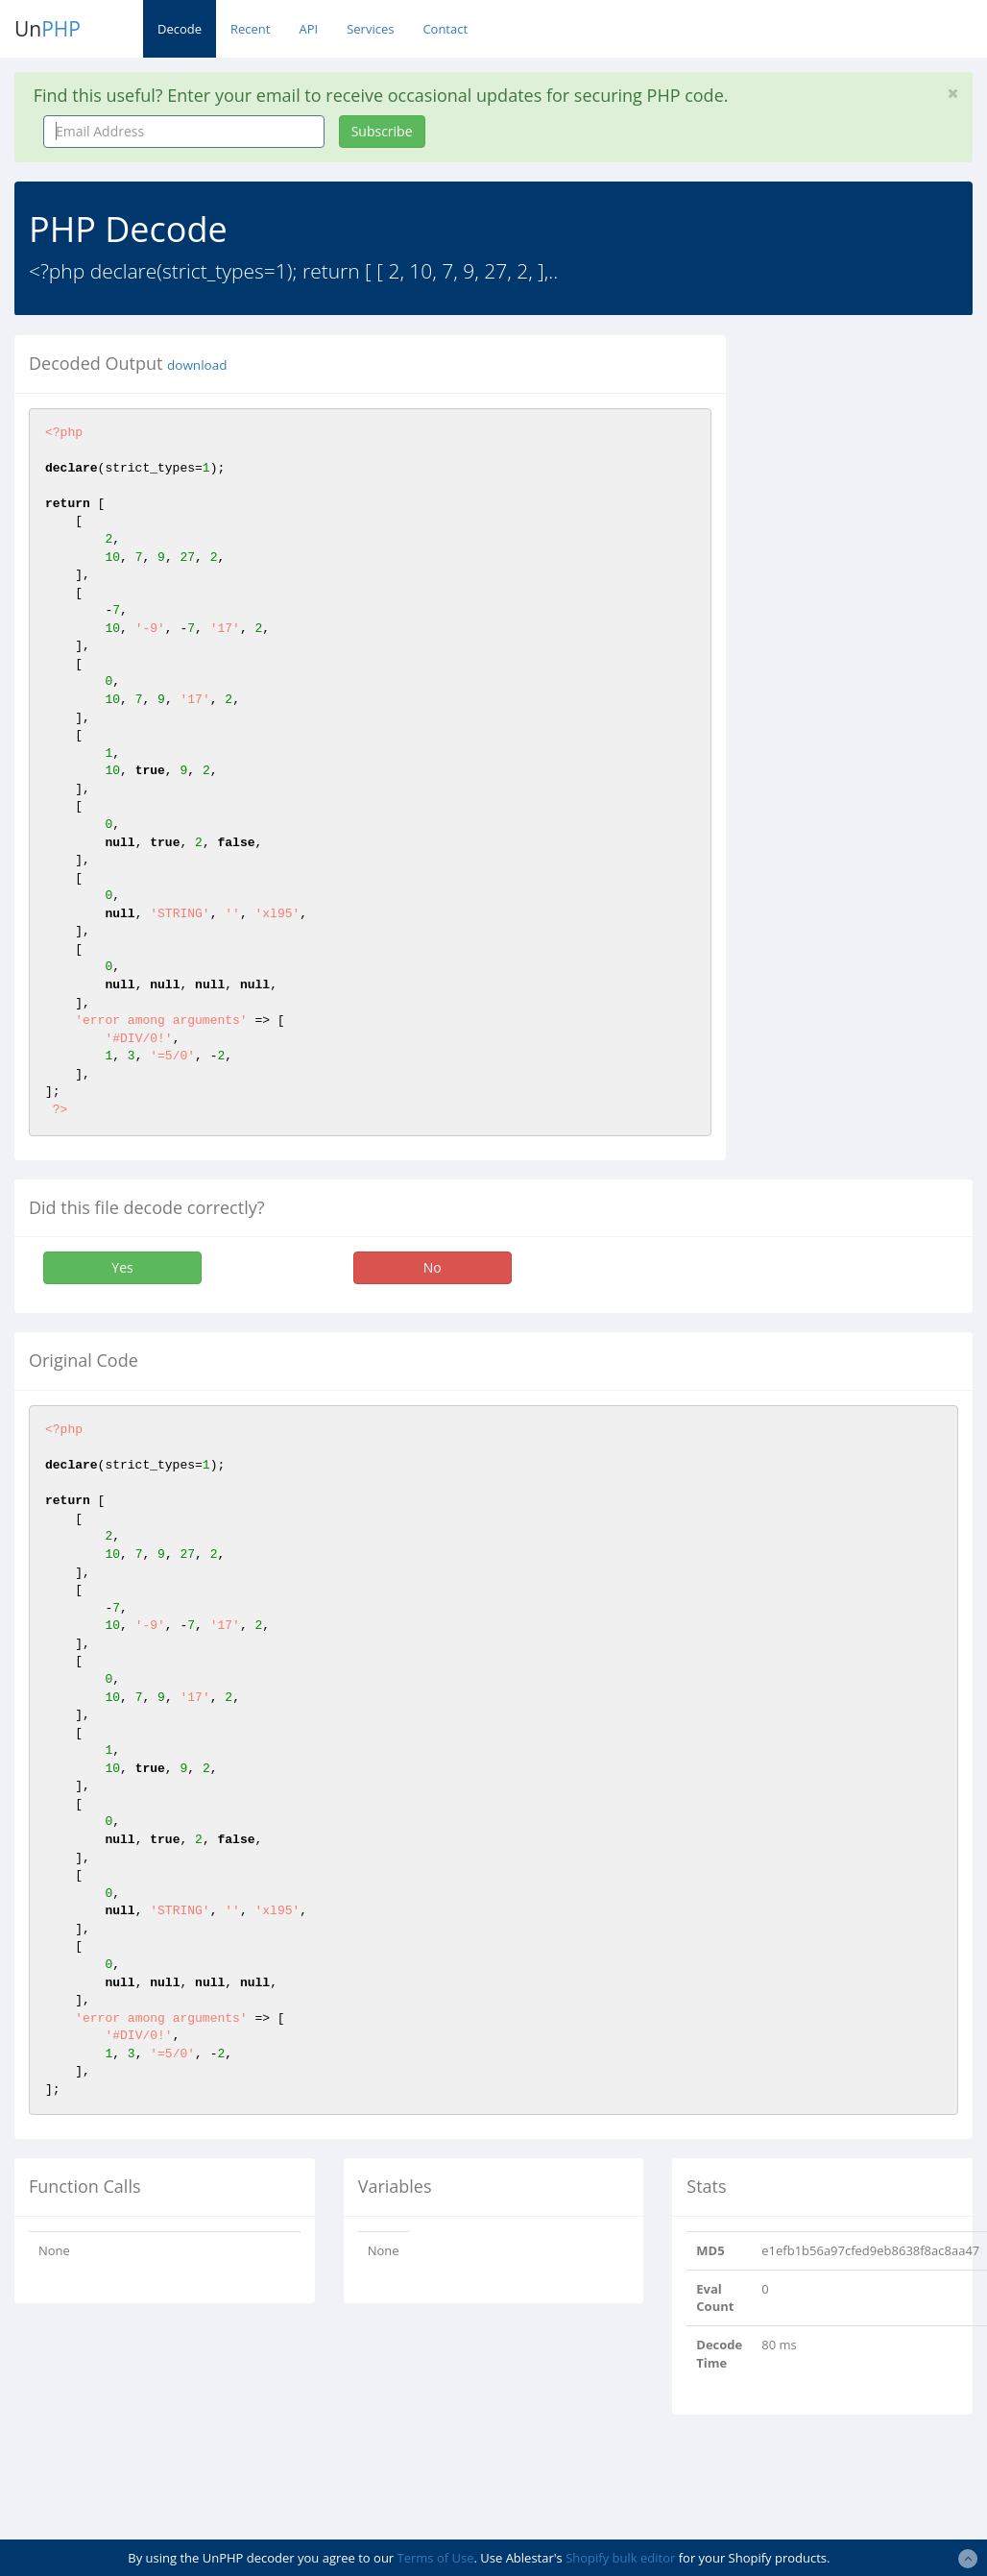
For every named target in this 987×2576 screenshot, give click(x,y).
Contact (445, 28)
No (432, 1267)
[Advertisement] (870, 623)
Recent (250, 28)
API (308, 28)
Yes (121, 1267)
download (197, 365)
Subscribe (382, 131)
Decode (179, 28)
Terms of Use (435, 2557)
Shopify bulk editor (620, 2557)
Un (47, 28)
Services (370, 28)
